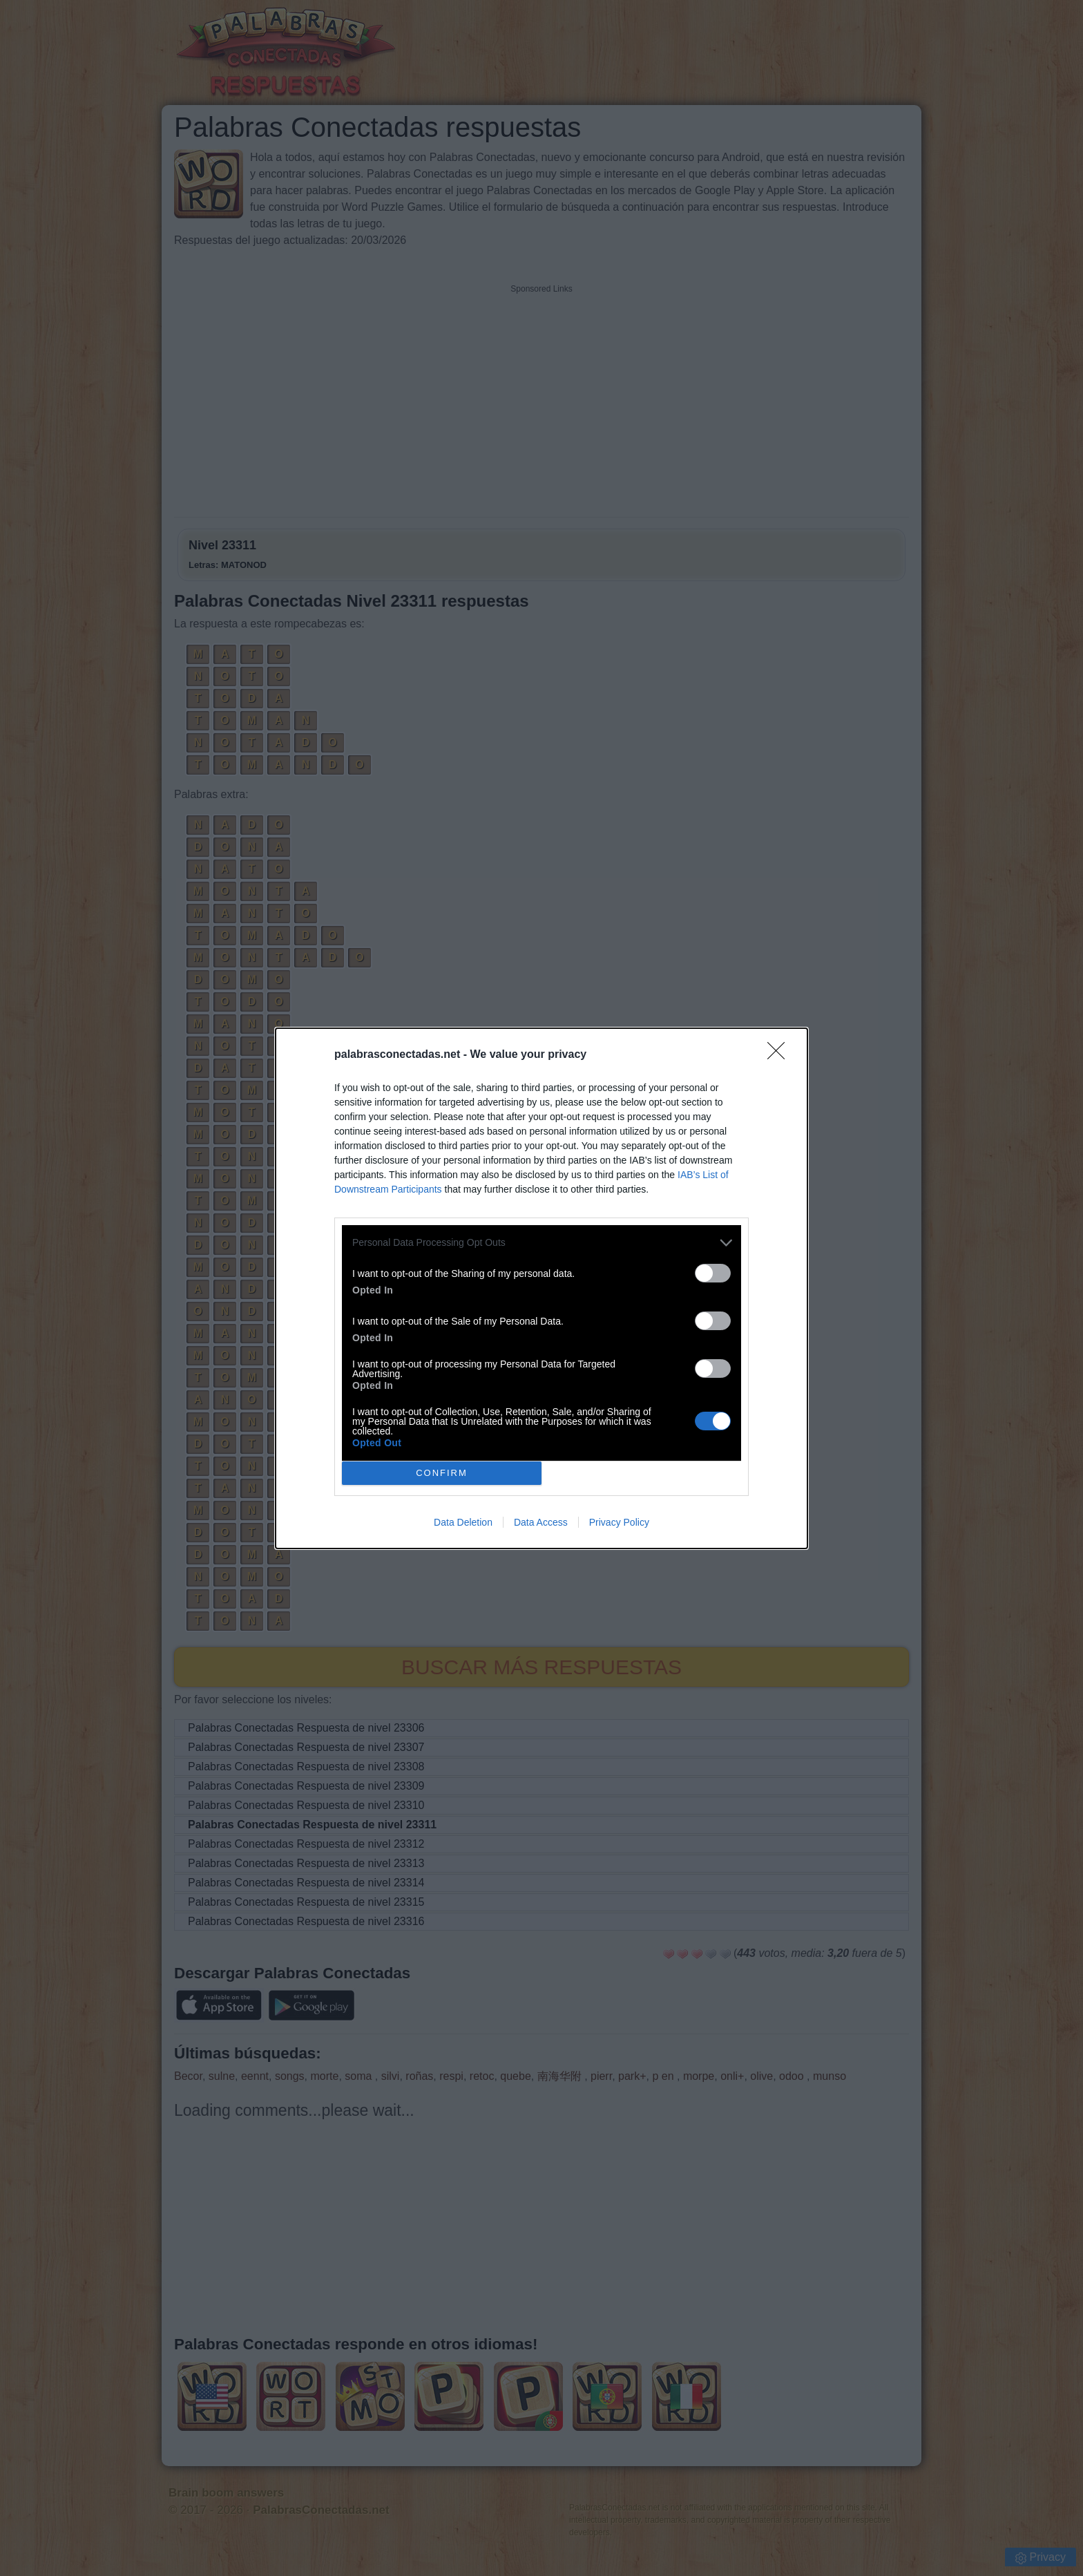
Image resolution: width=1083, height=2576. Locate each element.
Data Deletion (463, 1522)
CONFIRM (442, 1472)
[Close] (780, 1055)
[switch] (713, 1273)
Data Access (541, 1522)
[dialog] (541, 1288)
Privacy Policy (619, 1522)
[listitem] (541, 1242)
